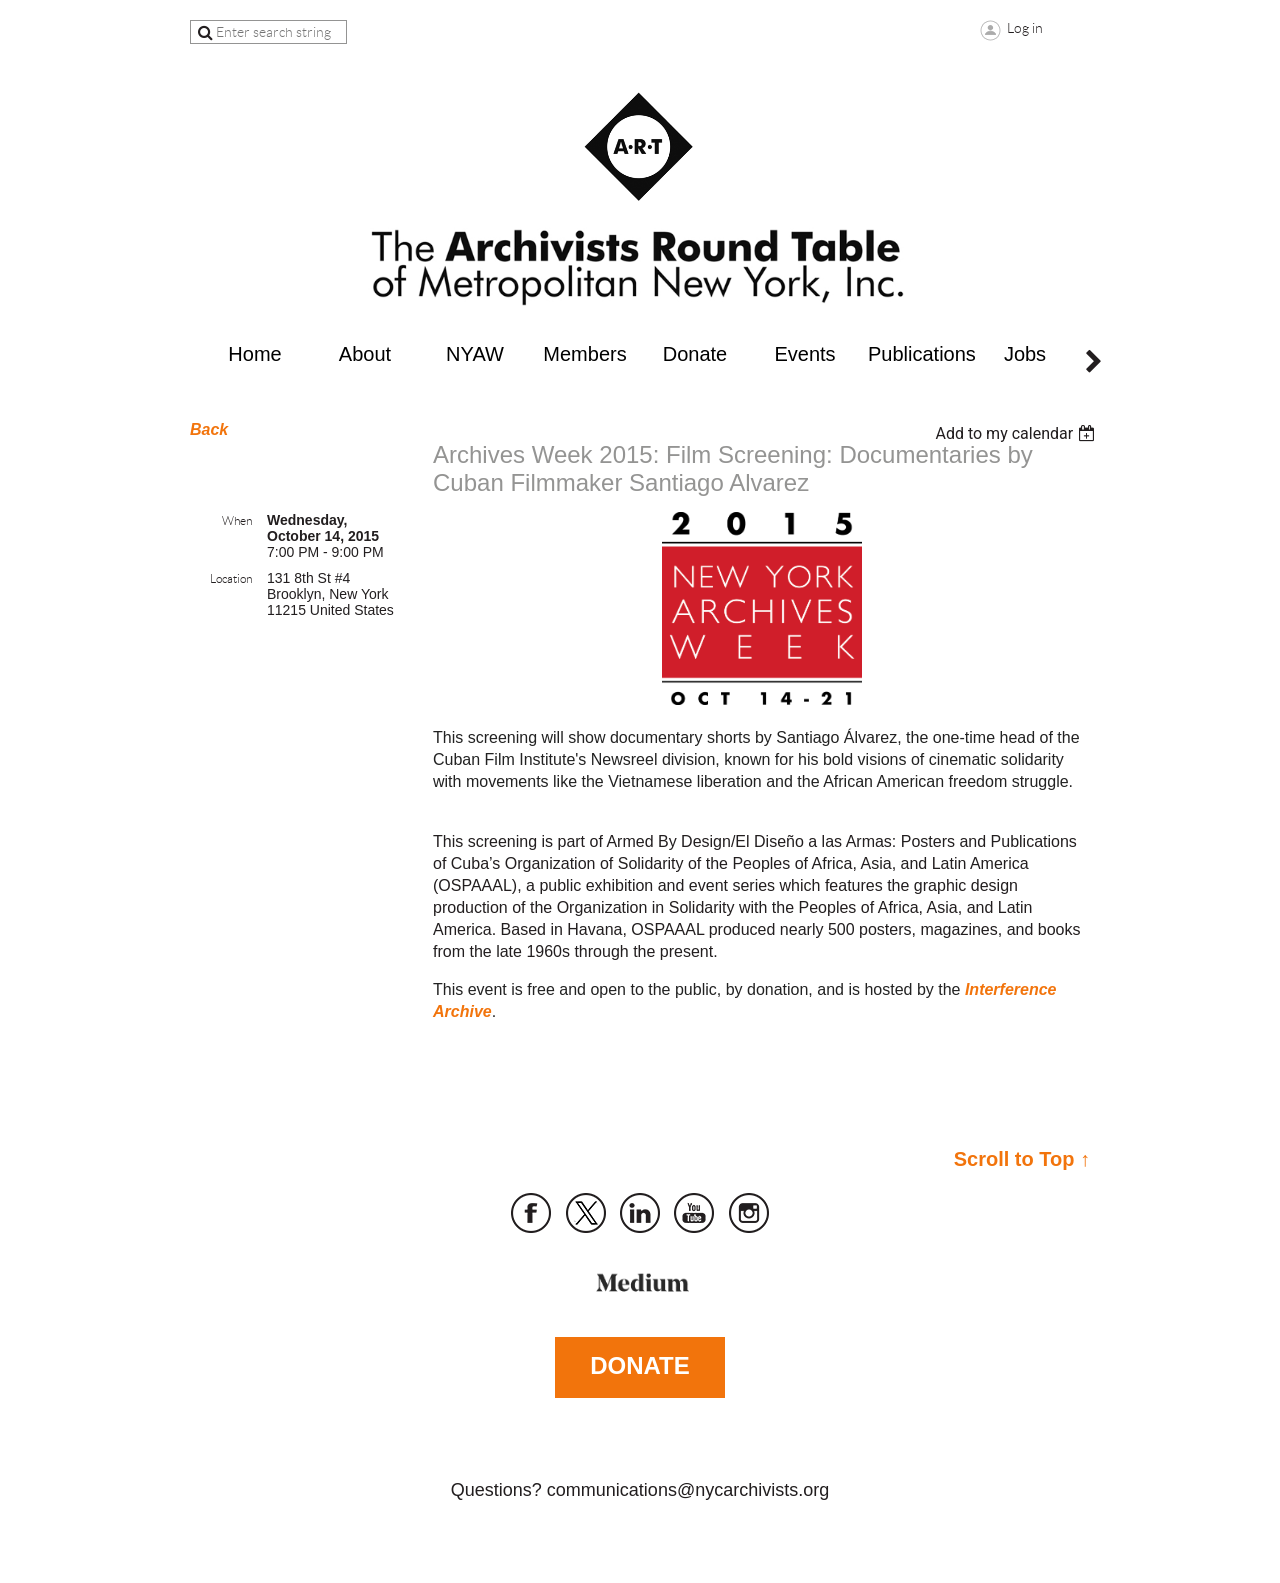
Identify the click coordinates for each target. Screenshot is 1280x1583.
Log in (1025, 28)
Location (231, 578)
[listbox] (1017, 433)
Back (209, 429)
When (237, 520)
